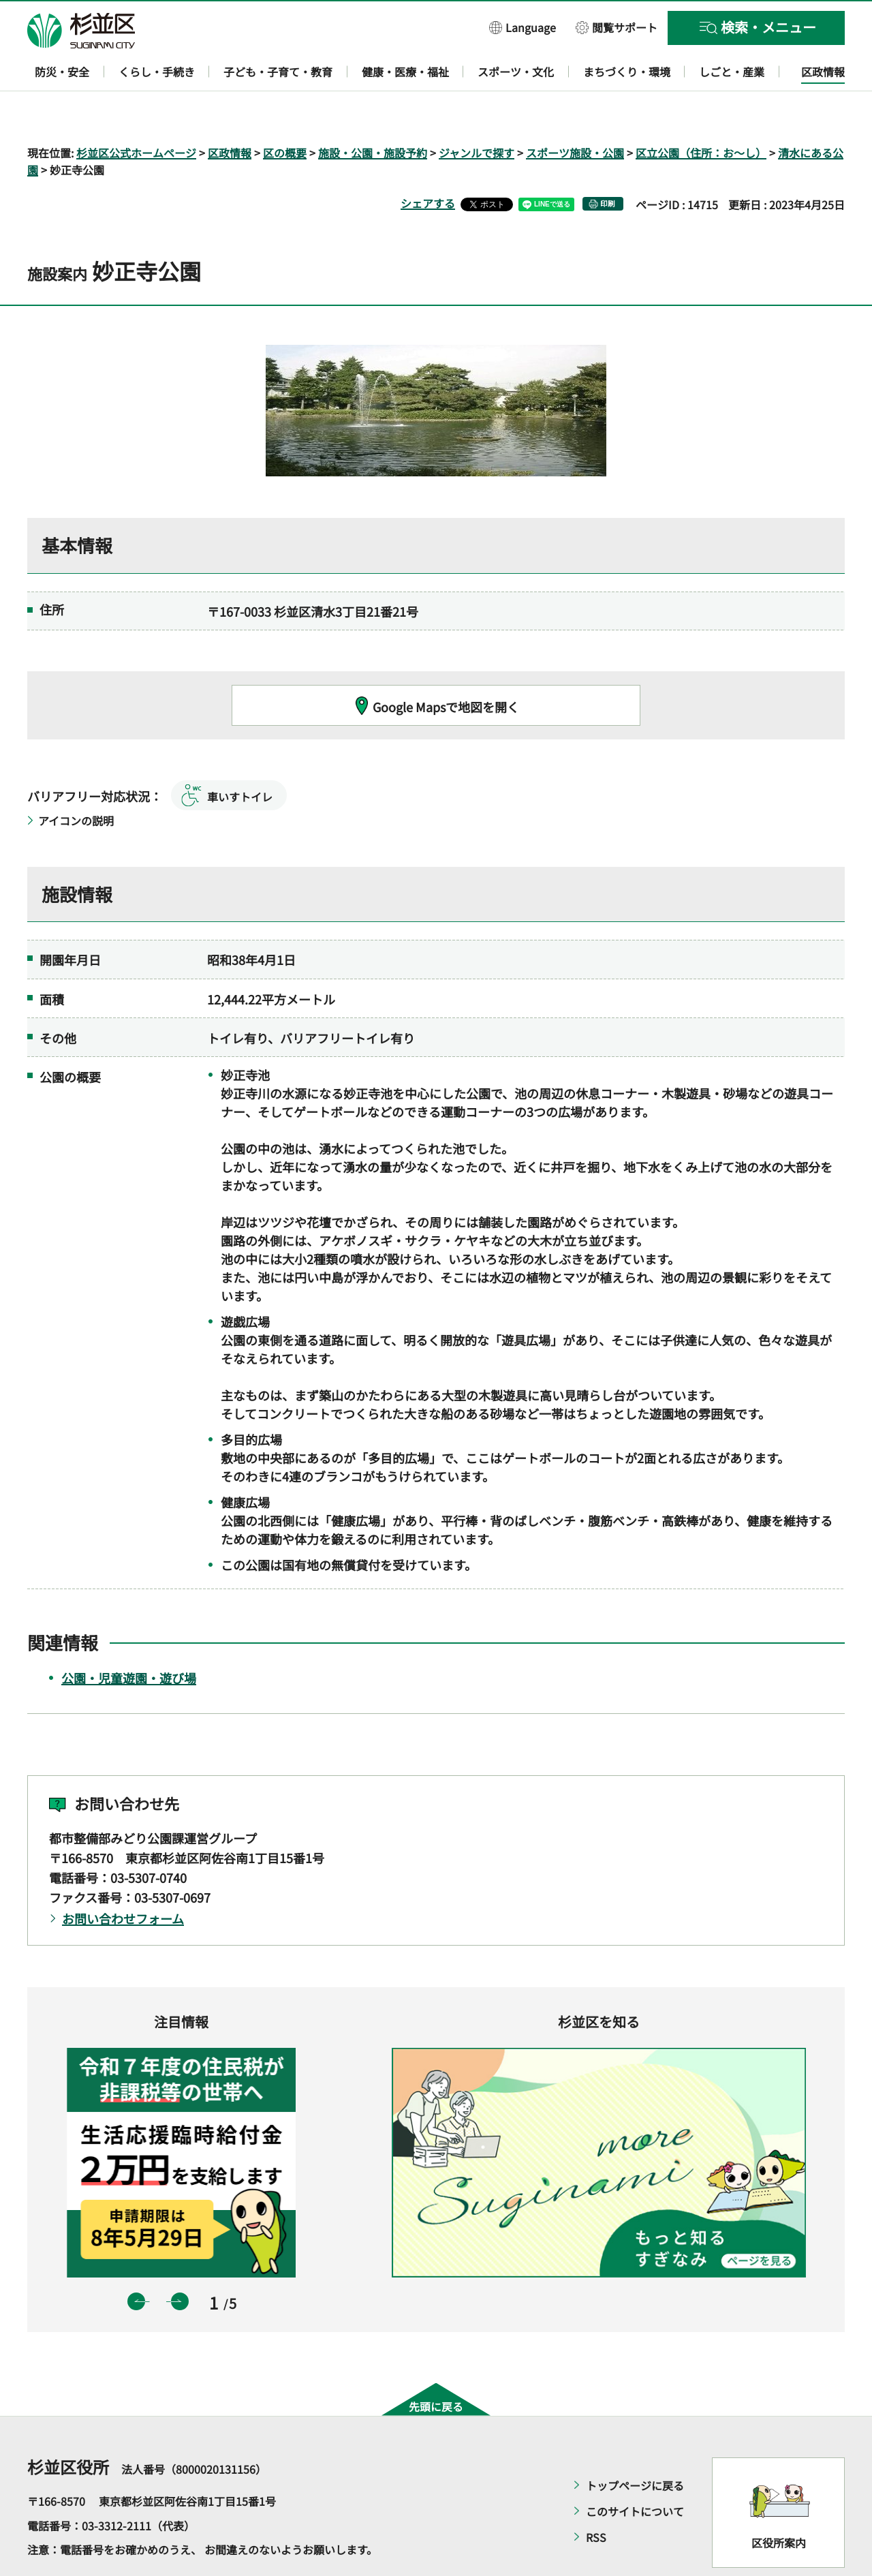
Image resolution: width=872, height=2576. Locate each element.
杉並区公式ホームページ (136, 113)
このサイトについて (635, 2472)
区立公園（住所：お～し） (701, 113)
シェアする (428, 164)
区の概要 (285, 113)
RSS (596, 2498)
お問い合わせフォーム (123, 1879)
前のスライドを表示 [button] (136, 2262)
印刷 (607, 164)
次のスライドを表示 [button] (180, 2262)
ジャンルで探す (476, 113)
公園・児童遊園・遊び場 (128, 1638)
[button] (522, 27)
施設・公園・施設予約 (372, 113)
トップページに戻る (635, 2446)
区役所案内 (778, 2503)
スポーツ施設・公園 (575, 113)
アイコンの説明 (76, 781)
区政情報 (229, 113)
